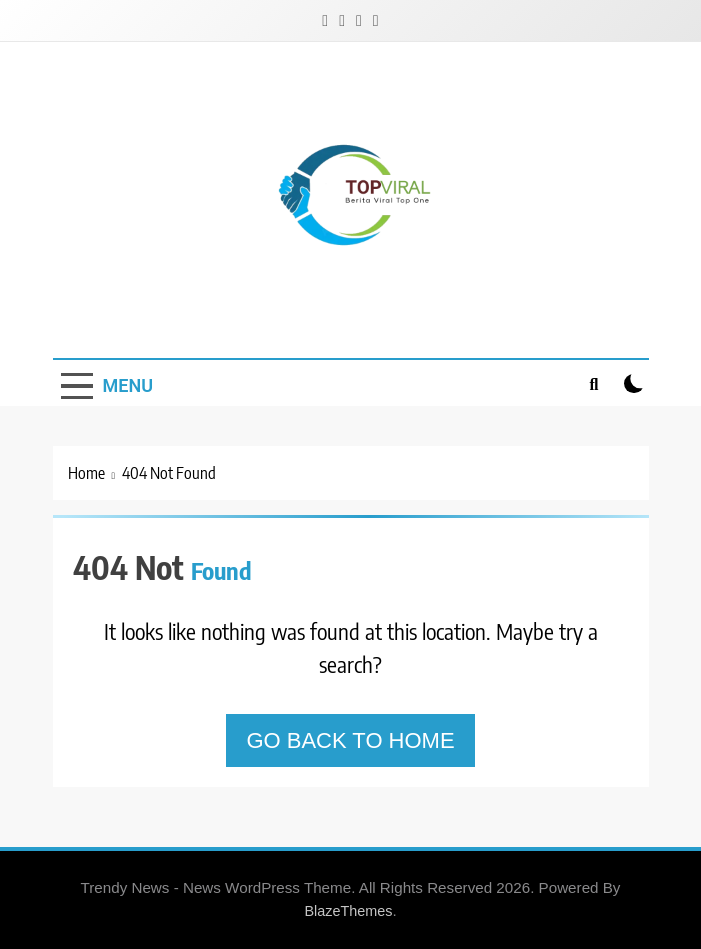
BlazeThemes (348, 911)
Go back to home (350, 740)
